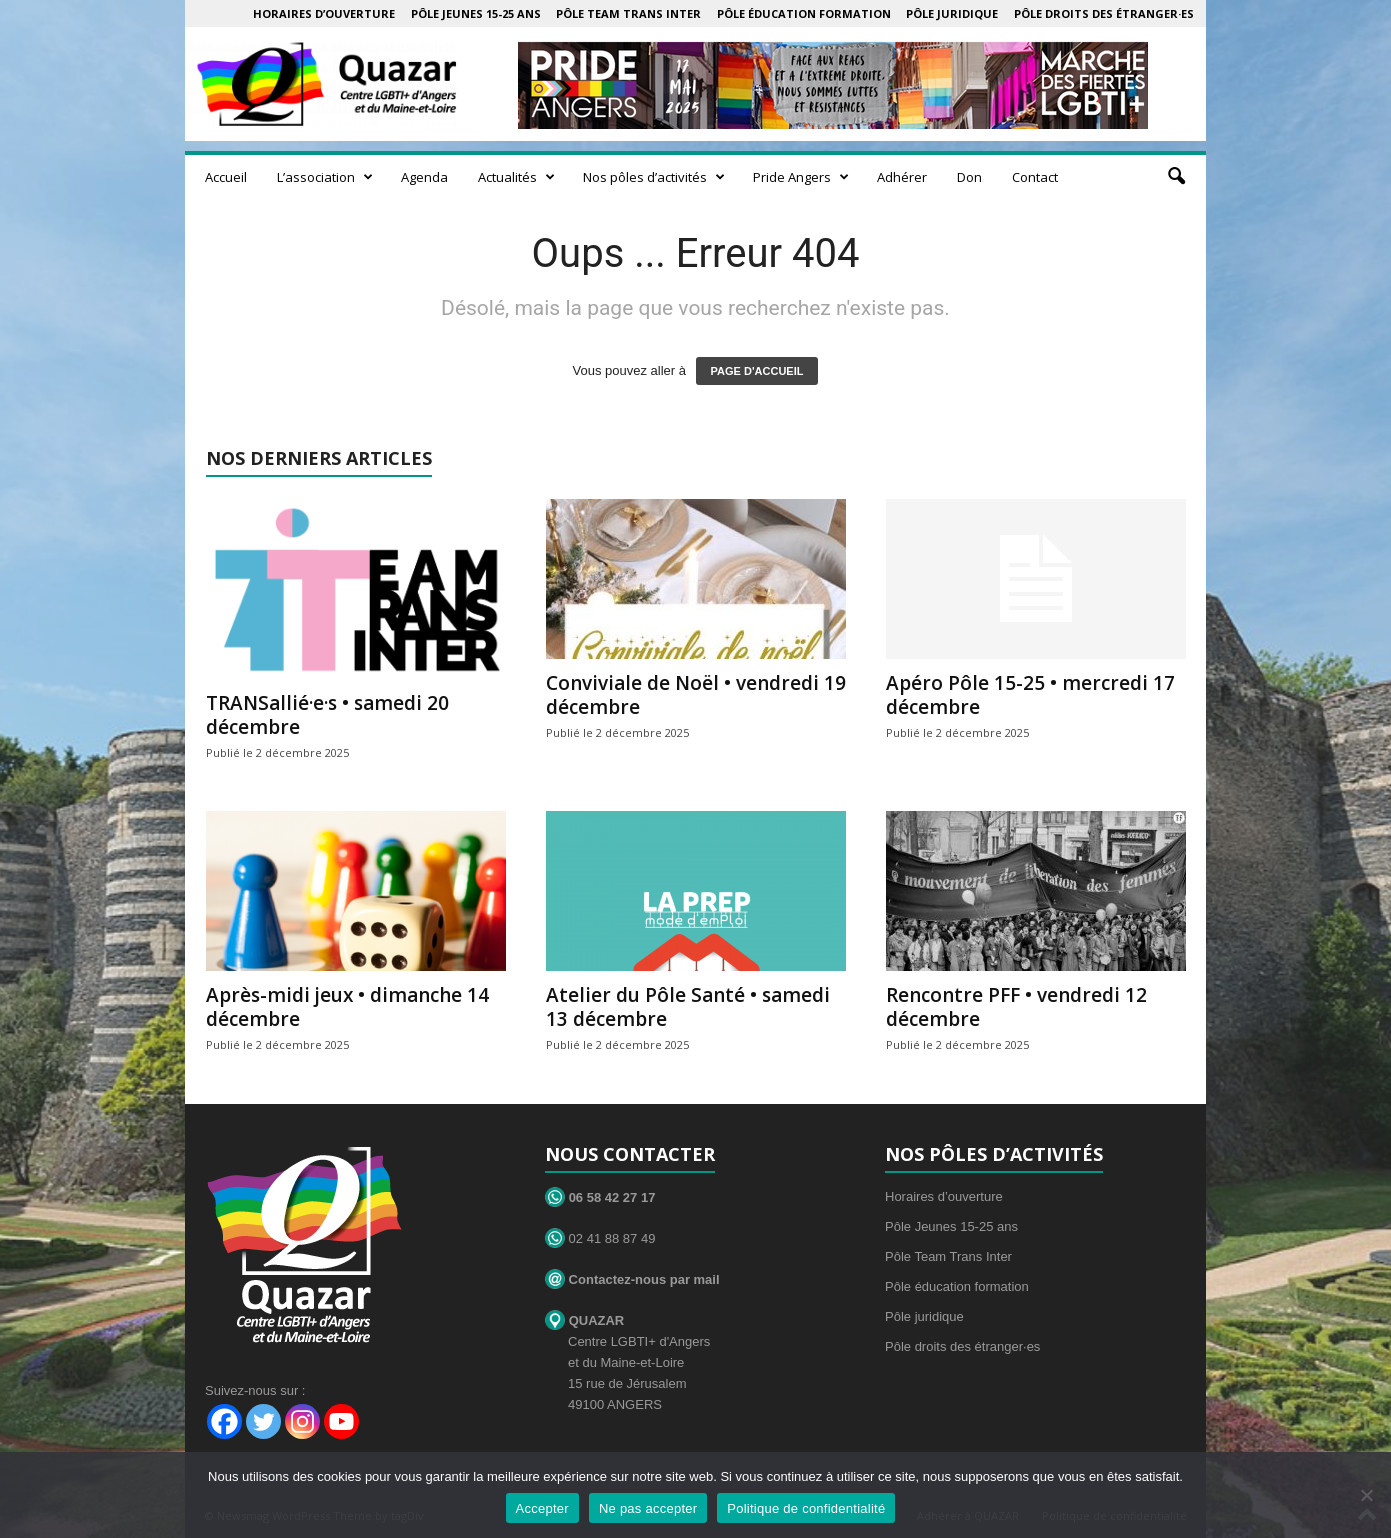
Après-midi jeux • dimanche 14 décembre (347, 1007)
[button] (1176, 177)
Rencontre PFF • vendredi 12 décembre (1016, 1007)
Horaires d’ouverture (324, 13)
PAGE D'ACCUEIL (757, 371)
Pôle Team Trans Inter (628, 13)
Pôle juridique (952, 13)
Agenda (424, 177)
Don (969, 177)
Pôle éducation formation (804, 13)
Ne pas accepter (648, 1508)
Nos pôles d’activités (654, 177)
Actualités (516, 177)
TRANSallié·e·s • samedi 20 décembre (327, 715)
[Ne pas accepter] (1366, 1495)
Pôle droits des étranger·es (1104, 13)
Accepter (542, 1508)
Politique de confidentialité (806, 1508)
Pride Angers (801, 177)
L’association (325, 177)
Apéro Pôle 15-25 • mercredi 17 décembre (1030, 695)
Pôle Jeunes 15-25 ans (476, 13)
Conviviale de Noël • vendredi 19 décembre (696, 695)
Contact (1035, 177)
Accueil (226, 177)
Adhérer (902, 177)
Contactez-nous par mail (632, 1279)
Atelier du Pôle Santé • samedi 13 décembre (688, 1007)
